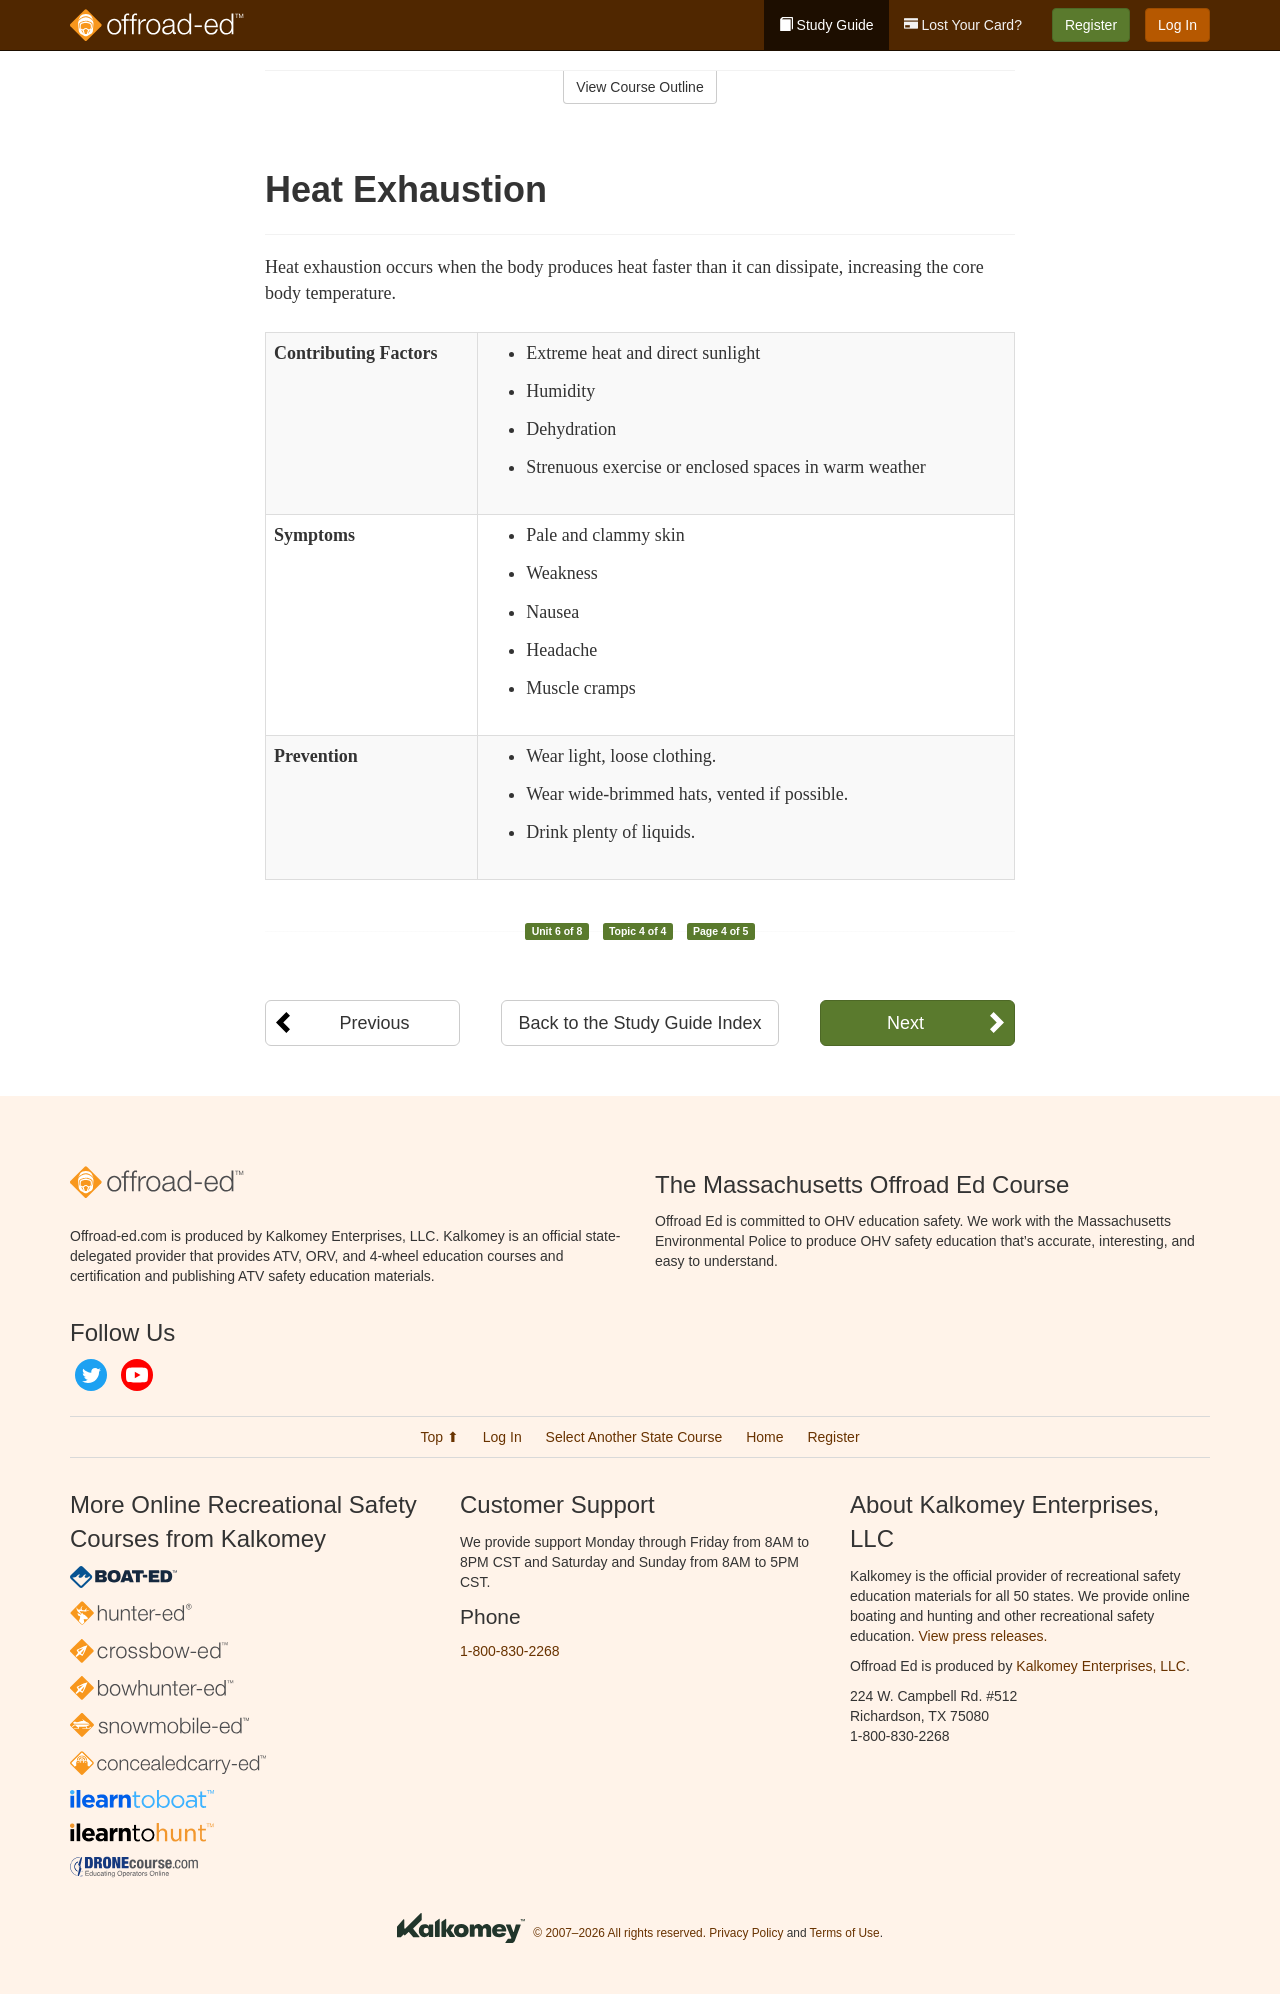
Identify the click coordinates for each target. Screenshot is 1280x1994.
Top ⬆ (439, 1437)
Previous (374, 1023)
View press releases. (983, 1636)
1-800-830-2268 (510, 1651)
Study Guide (826, 25)
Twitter (91, 1375)
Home (764, 1437)
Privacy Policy (746, 1933)
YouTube (137, 1375)
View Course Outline (639, 87)
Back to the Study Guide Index (639, 1023)
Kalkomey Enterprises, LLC (1101, 1666)
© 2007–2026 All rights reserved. (619, 1933)
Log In (1177, 25)
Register (1091, 25)
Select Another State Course (634, 1437)
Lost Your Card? (963, 25)
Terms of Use (845, 1933)
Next (905, 1023)
